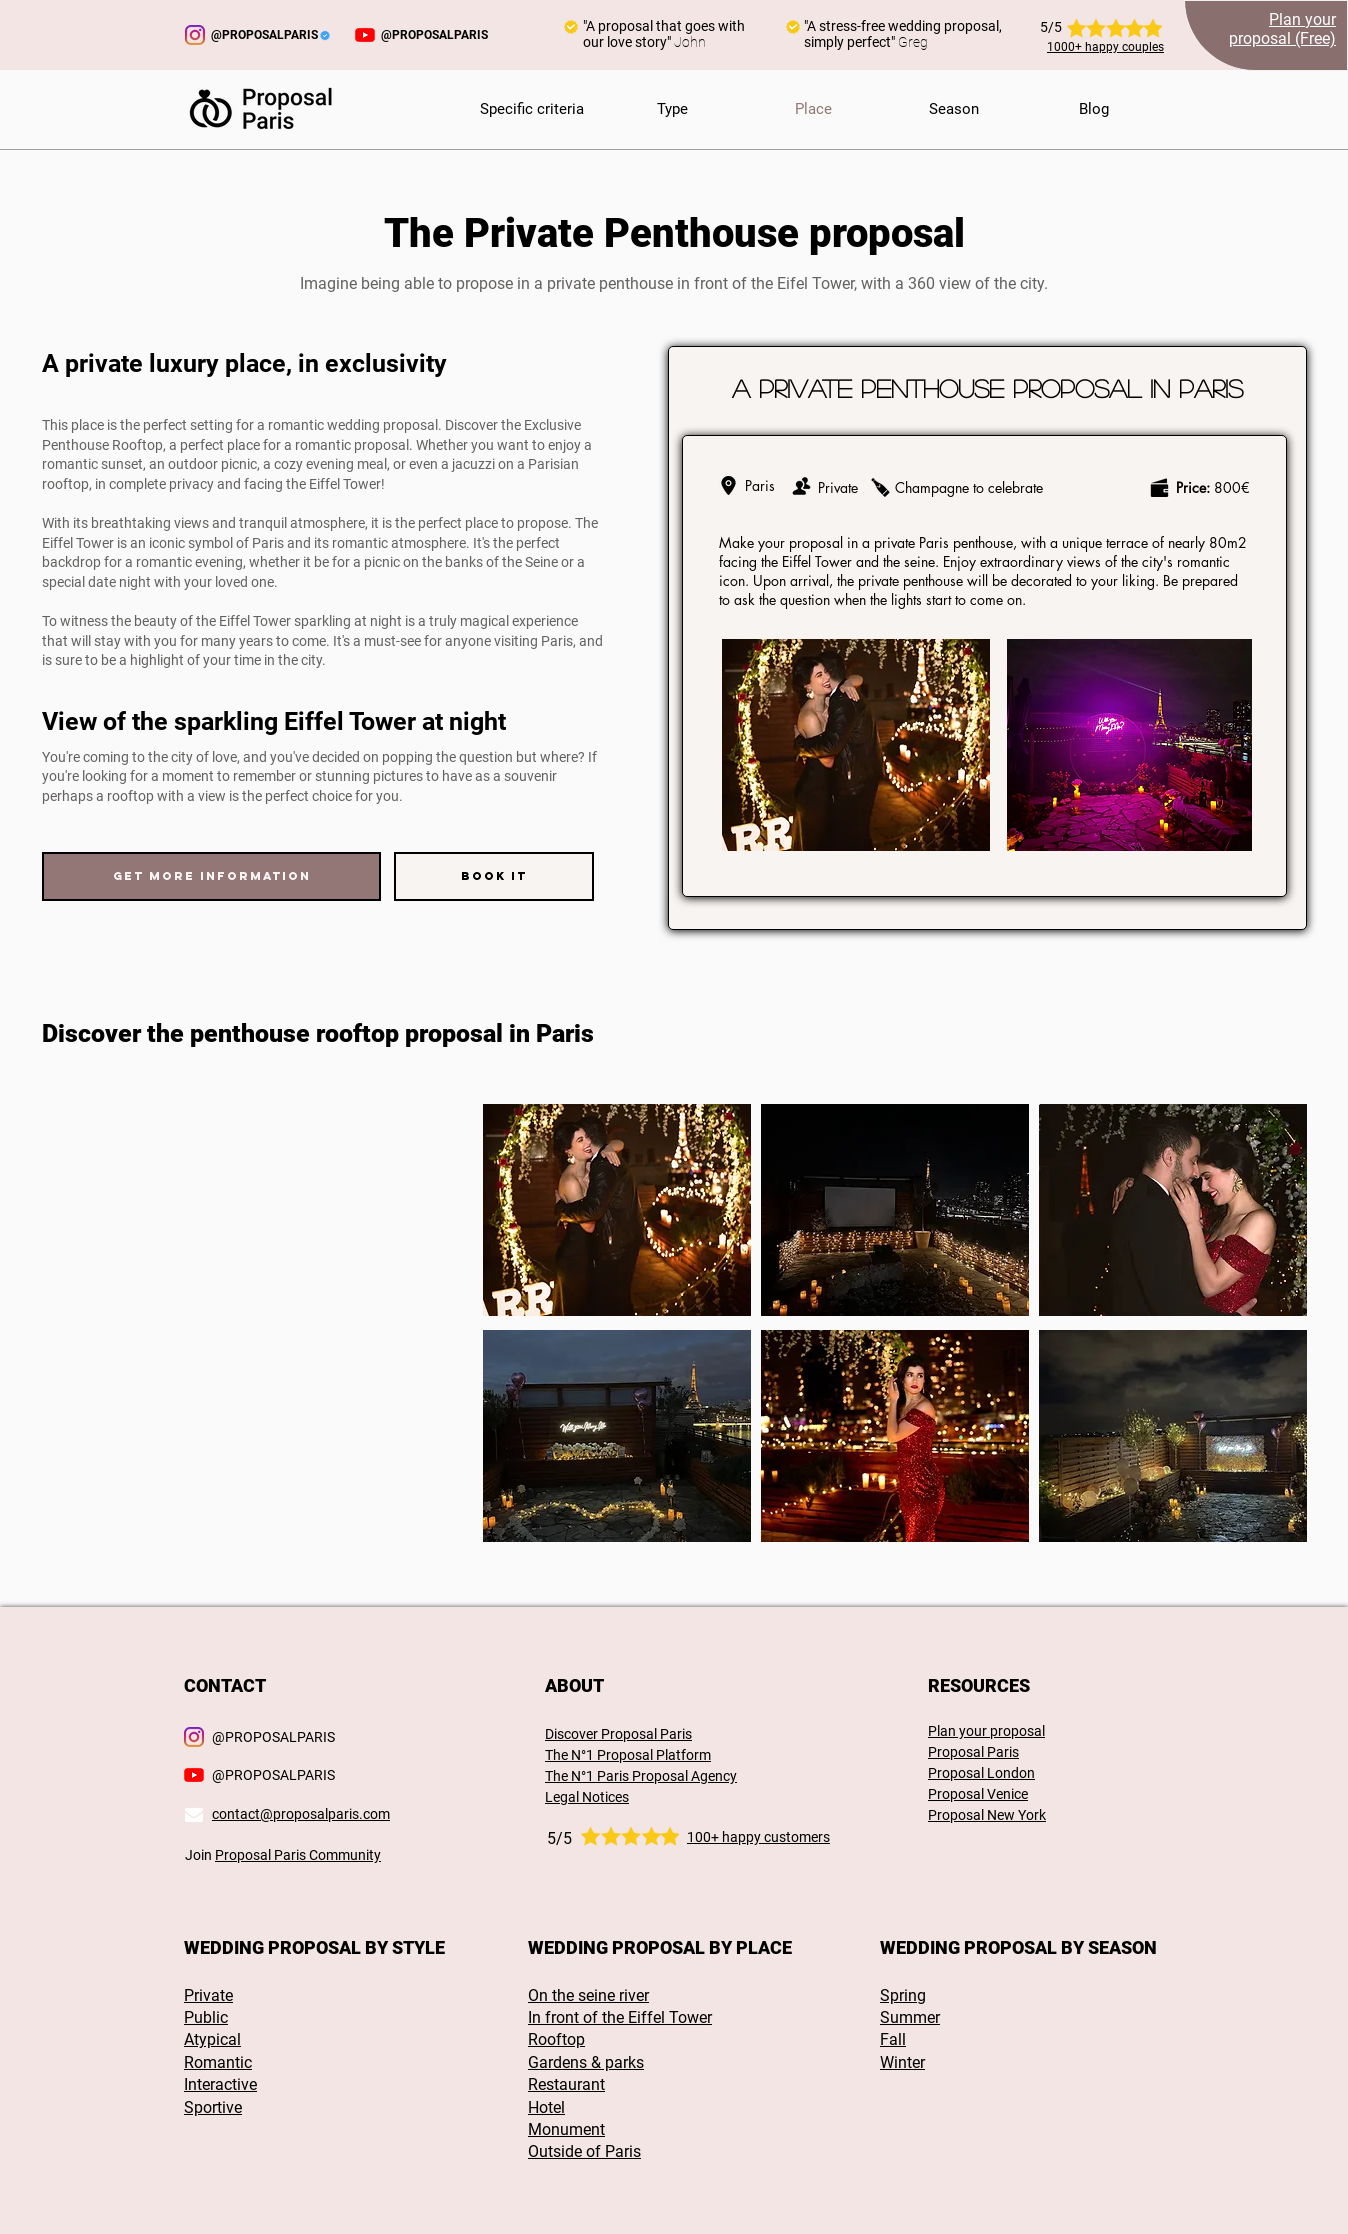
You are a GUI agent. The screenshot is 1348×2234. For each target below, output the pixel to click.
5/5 (559, 1838)
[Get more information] (211, 876)
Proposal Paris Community (298, 1855)
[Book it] (494, 876)
